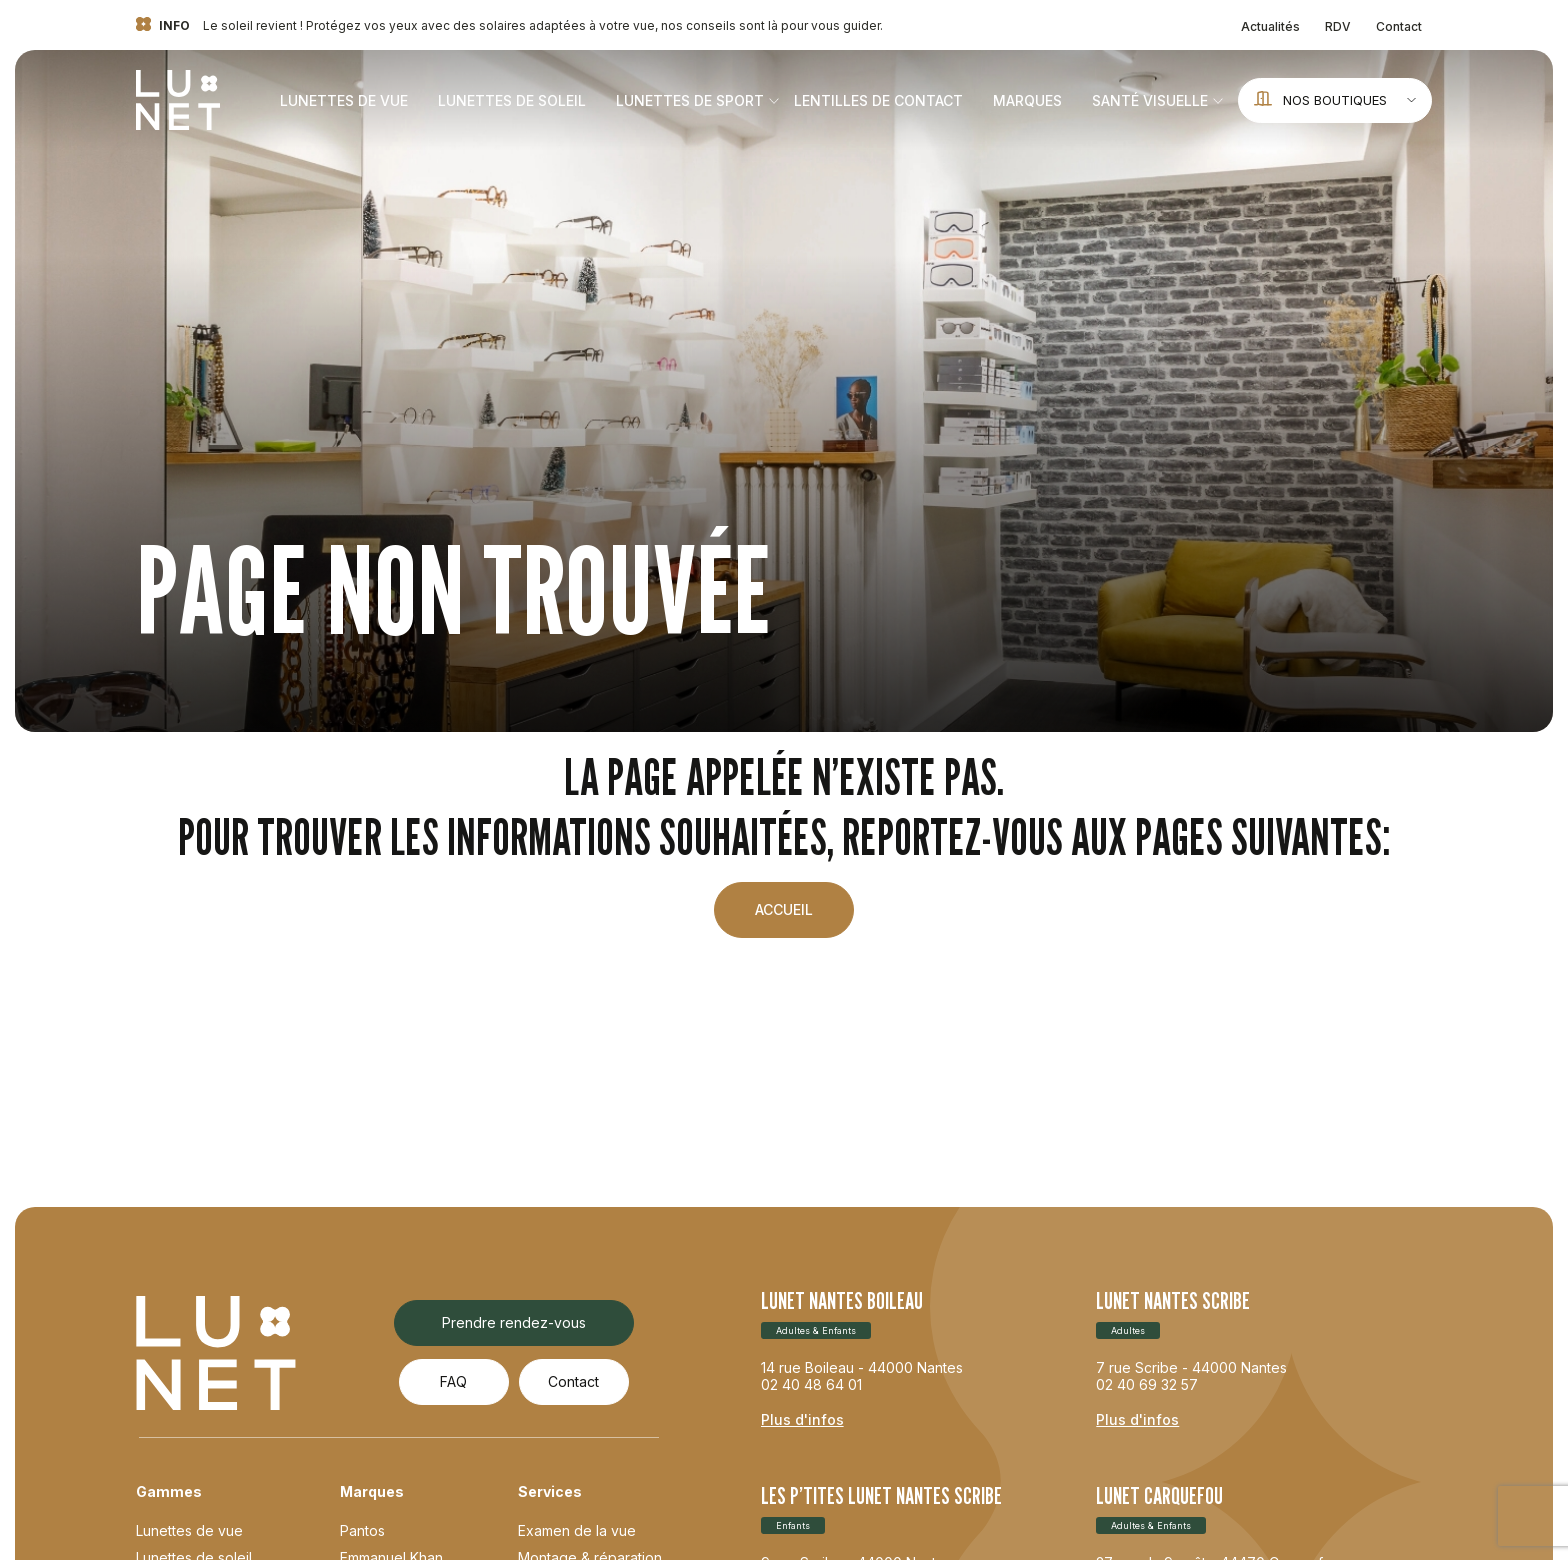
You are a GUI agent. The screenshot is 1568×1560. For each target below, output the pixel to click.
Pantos (362, 1530)
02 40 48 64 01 (811, 1384)
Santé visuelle (1150, 100)
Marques (1027, 100)
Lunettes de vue (344, 100)
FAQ (453, 1381)
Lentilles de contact (878, 100)
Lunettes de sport (690, 100)
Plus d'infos (802, 1419)
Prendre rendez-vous (514, 1322)
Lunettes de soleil (512, 100)
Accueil (784, 909)
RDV (1338, 26)
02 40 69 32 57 (1147, 1384)
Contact (1399, 26)
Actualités (1270, 26)
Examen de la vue (577, 1530)
